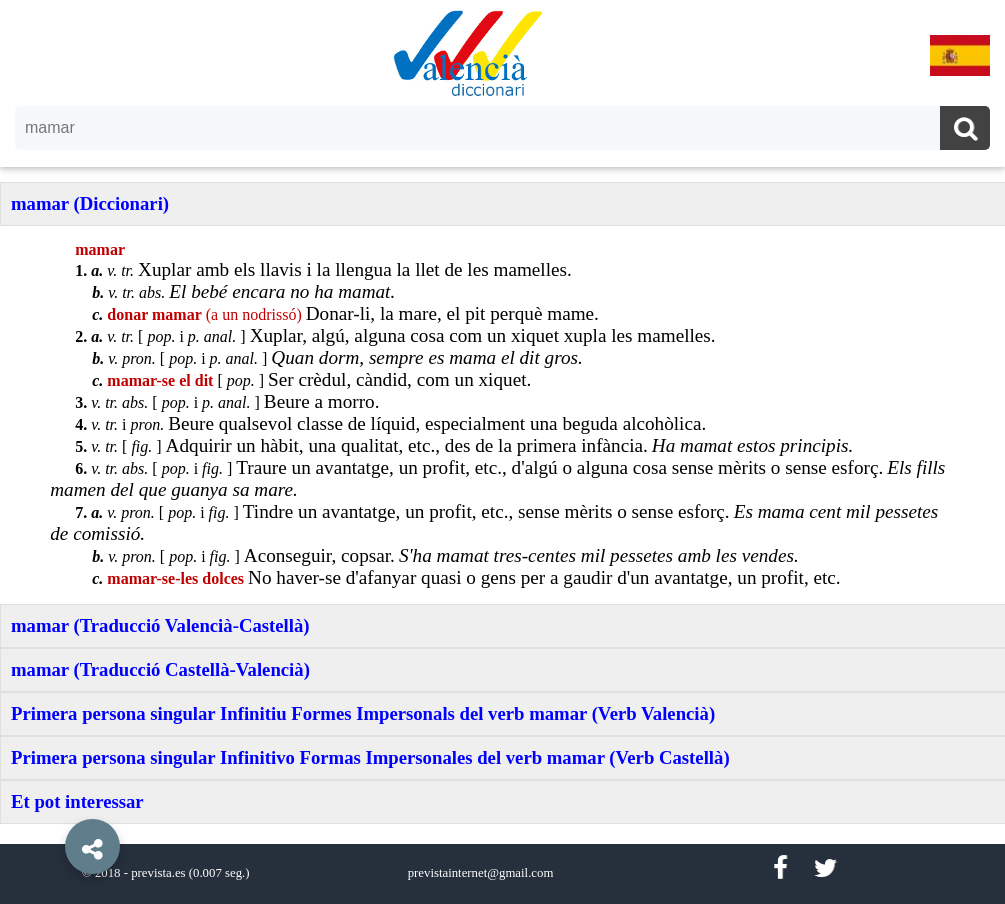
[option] (502, 452)
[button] (50, 801)
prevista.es (158, 873)
